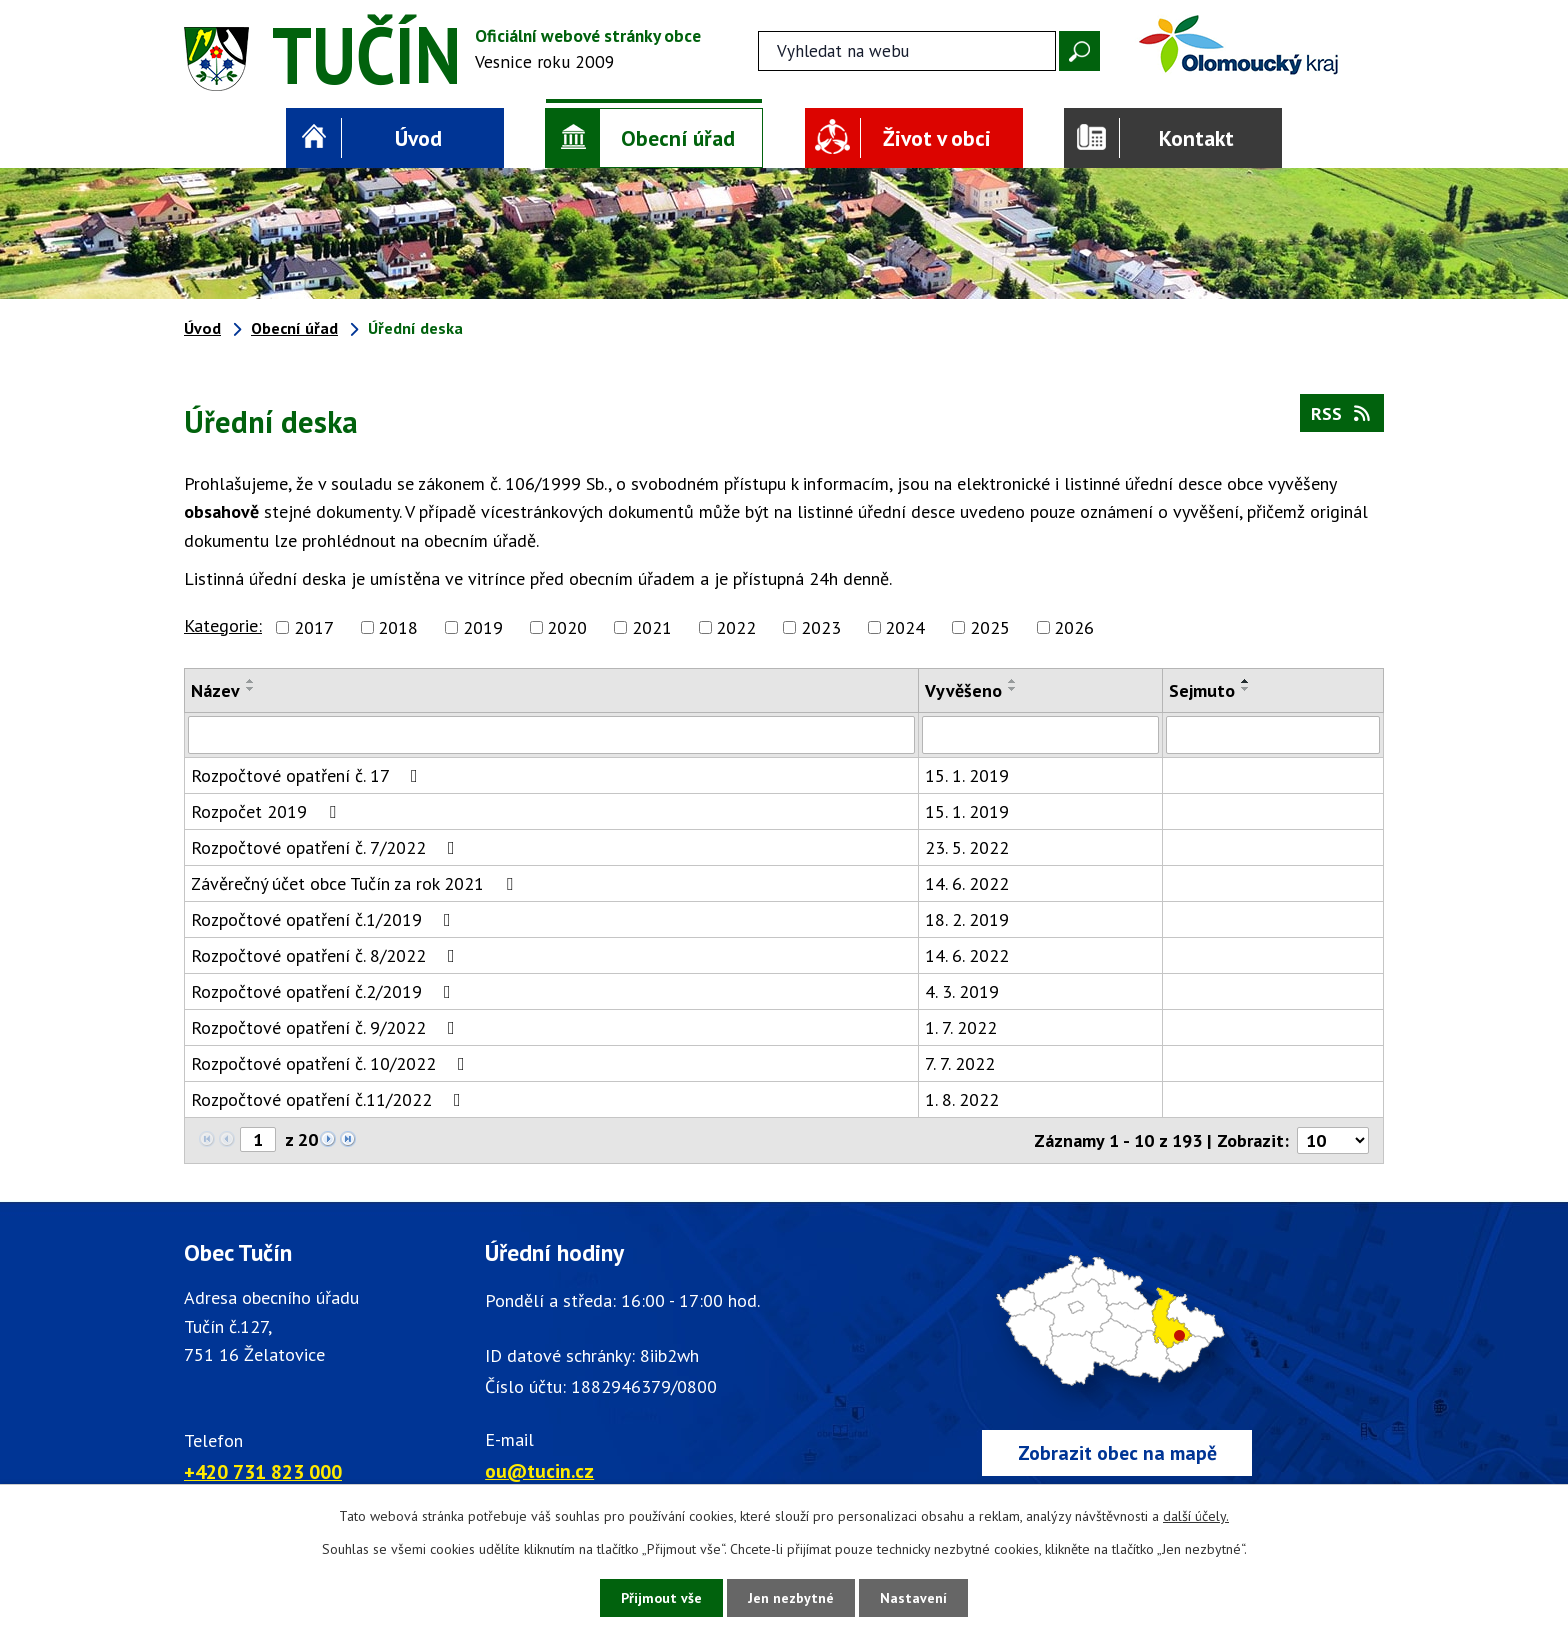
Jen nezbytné (791, 1598)
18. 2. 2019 (967, 919)
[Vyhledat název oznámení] (551, 735)
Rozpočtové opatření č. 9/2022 (327, 1027)
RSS (1342, 413)
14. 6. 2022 (967, 883)
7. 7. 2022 (960, 1063)
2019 (483, 627)
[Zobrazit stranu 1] (258, 1139)
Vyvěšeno (963, 690)
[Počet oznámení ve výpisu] (1333, 1140)
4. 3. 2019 (962, 991)
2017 (314, 627)
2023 (821, 627)
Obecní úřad (678, 138)
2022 (736, 627)
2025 (990, 627)
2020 (567, 627)
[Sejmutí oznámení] (1273, 735)
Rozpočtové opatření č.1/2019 (325, 919)
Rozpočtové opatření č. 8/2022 (327, 955)
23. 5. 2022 (967, 847)
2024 (905, 627)
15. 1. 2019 (967, 775)
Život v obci (937, 138)
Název (215, 690)
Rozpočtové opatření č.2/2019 (325, 991)
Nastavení (913, 1598)
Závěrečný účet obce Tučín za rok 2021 (356, 883)
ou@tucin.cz (539, 1470)
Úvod (418, 138)
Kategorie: (223, 625)
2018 (398, 627)
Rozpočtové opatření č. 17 (308, 775)
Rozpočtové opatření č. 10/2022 (332, 1063)
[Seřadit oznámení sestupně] (251, 689)
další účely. (1196, 1516)
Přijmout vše (661, 1598)
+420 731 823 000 (263, 1471)
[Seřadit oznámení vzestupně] (251, 681)
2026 (1074, 627)
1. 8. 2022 (962, 1099)
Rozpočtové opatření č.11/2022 (330, 1099)
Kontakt (1196, 138)
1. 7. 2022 (961, 1027)
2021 (652, 627)
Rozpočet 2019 (267, 811)
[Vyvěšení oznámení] (1040, 735)
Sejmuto (1202, 690)
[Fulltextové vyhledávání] (907, 51)
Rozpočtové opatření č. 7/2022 (327, 847)
